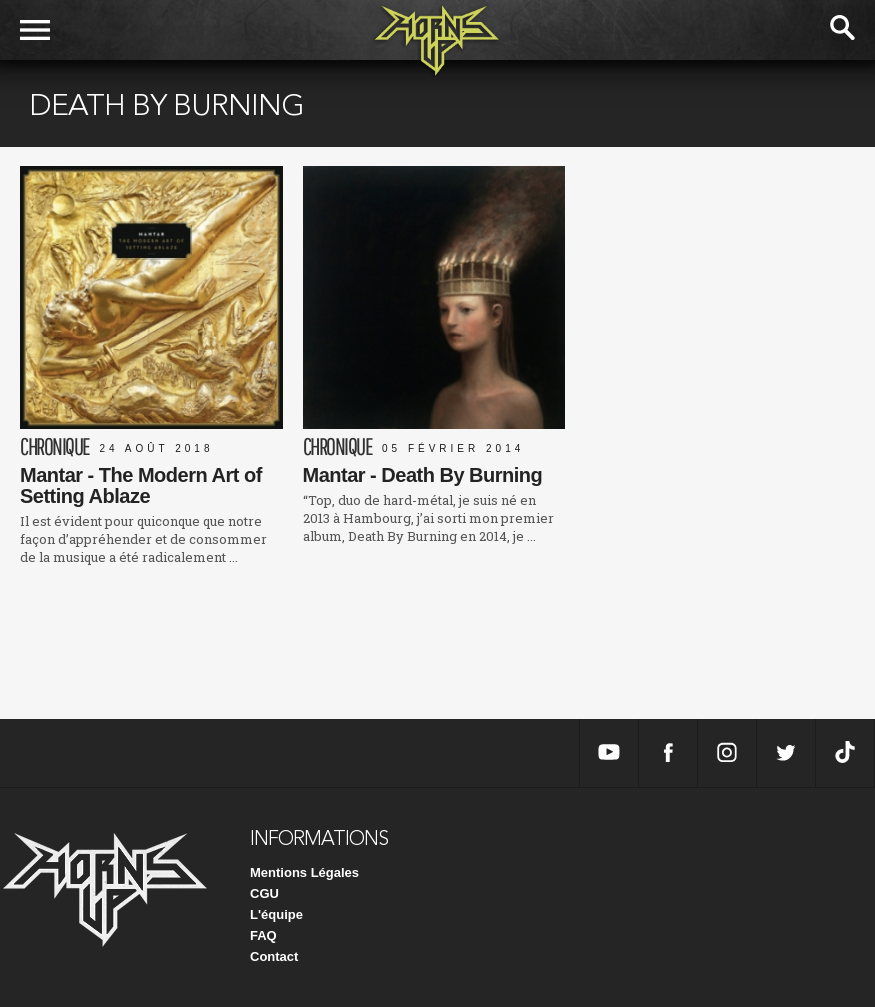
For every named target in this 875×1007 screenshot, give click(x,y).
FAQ (263, 935)
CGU (264, 893)
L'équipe (276, 914)
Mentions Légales (304, 872)
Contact (274, 956)
